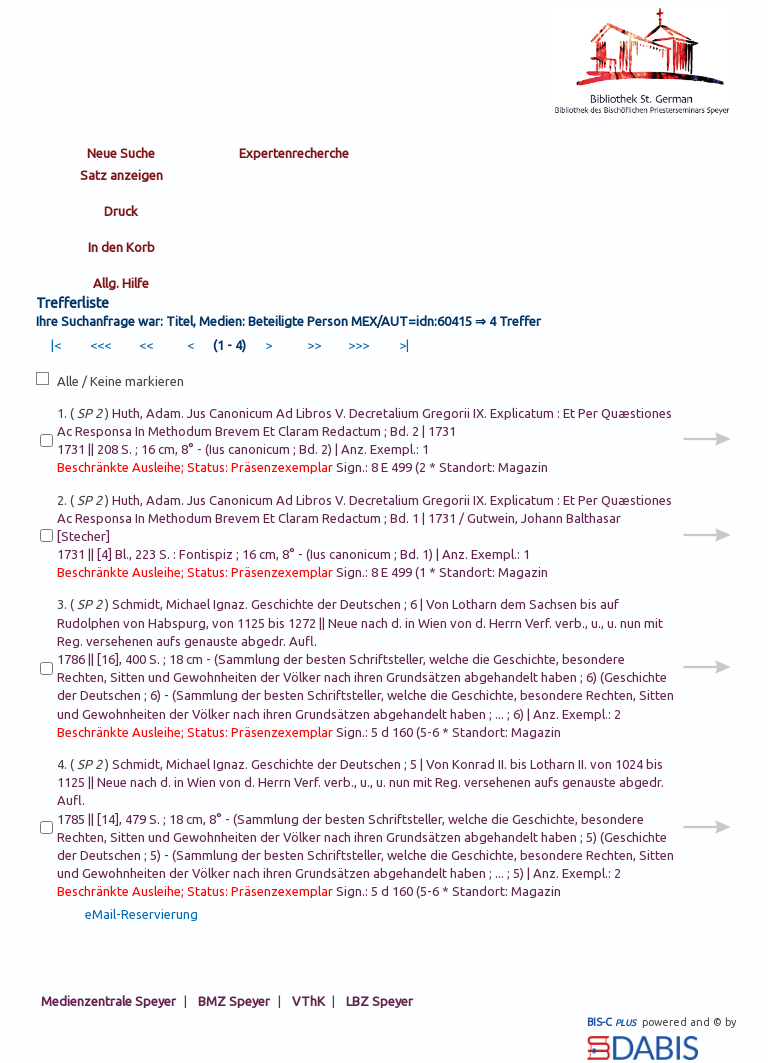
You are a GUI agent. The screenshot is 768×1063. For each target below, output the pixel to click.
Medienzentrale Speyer (108, 1001)
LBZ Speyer (379, 1001)
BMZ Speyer (234, 1001)
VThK (308, 1001)
